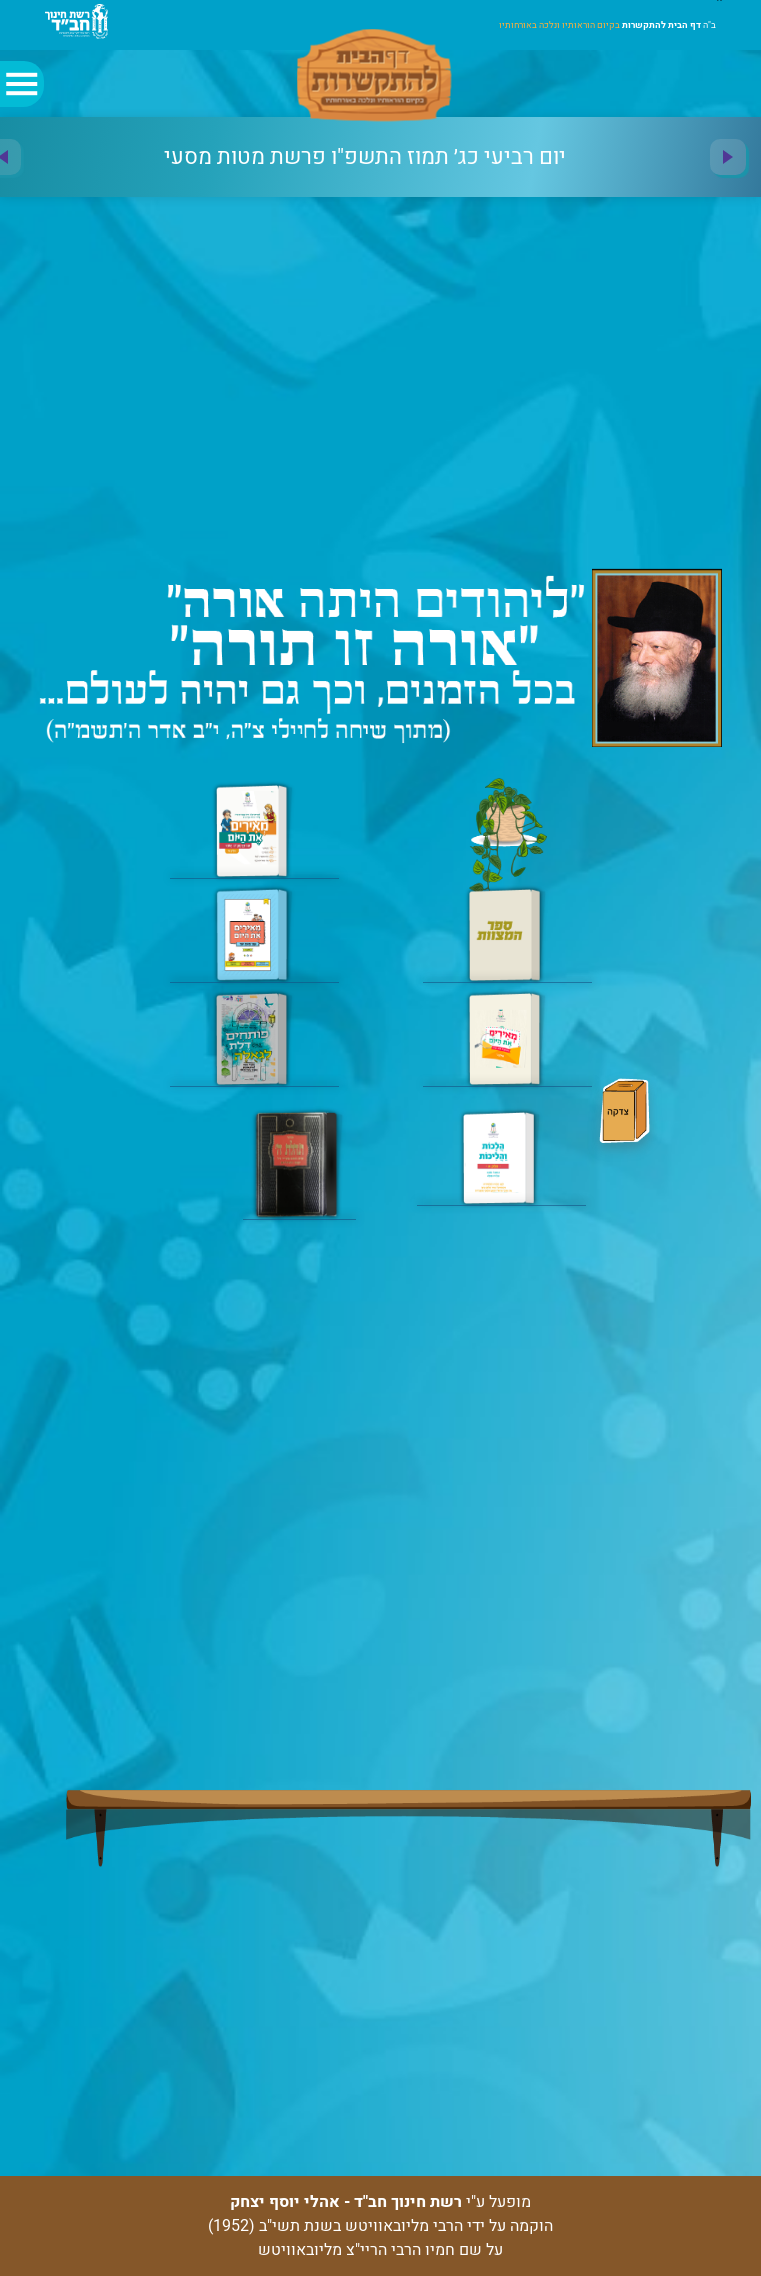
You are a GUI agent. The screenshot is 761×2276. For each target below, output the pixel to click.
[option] (365, 157)
